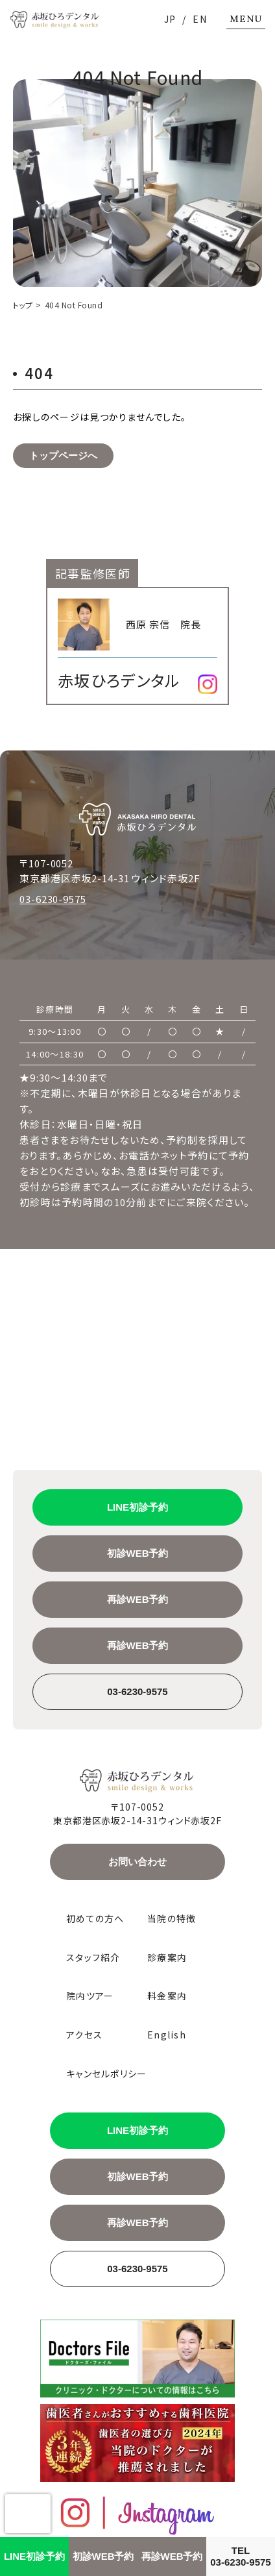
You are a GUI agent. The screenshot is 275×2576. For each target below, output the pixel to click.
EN (200, 18)
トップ (22, 305)
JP (170, 18)
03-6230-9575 (52, 899)
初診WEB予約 (138, 1553)
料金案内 (167, 1996)
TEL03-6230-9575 (240, 2556)
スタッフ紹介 (93, 1957)
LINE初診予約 (137, 1507)
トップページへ (63, 455)
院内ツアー (90, 1996)
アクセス (84, 2035)
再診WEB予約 (138, 1599)
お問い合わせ (137, 1861)
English (166, 2035)
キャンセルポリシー (106, 2074)
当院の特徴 (171, 1919)
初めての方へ (95, 1919)
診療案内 (167, 1957)
